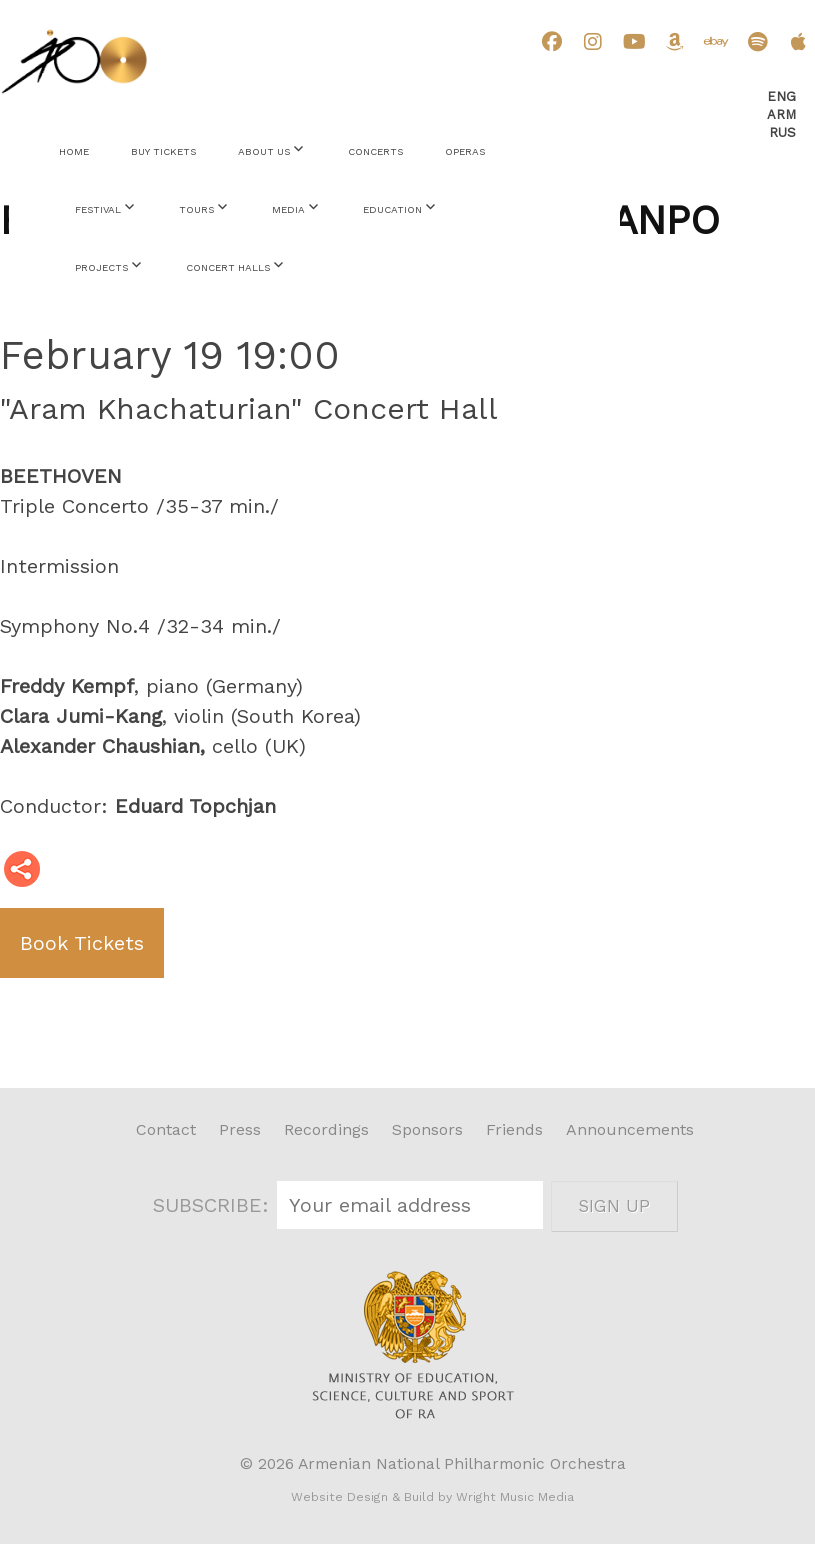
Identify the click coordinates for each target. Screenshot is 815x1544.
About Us (264, 151)
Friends (514, 1129)
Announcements (630, 1129)
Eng (781, 96)
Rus (782, 132)
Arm (781, 114)
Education (392, 209)
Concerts (375, 151)
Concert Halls (228, 267)
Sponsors (427, 1129)
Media (288, 209)
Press (240, 1129)
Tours (196, 209)
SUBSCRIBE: (214, 1205)
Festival (98, 209)
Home (74, 151)
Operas (465, 151)
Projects (101, 267)
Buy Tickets (163, 151)
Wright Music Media (515, 1497)
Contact (166, 1129)
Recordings (326, 1129)
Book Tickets (82, 943)
